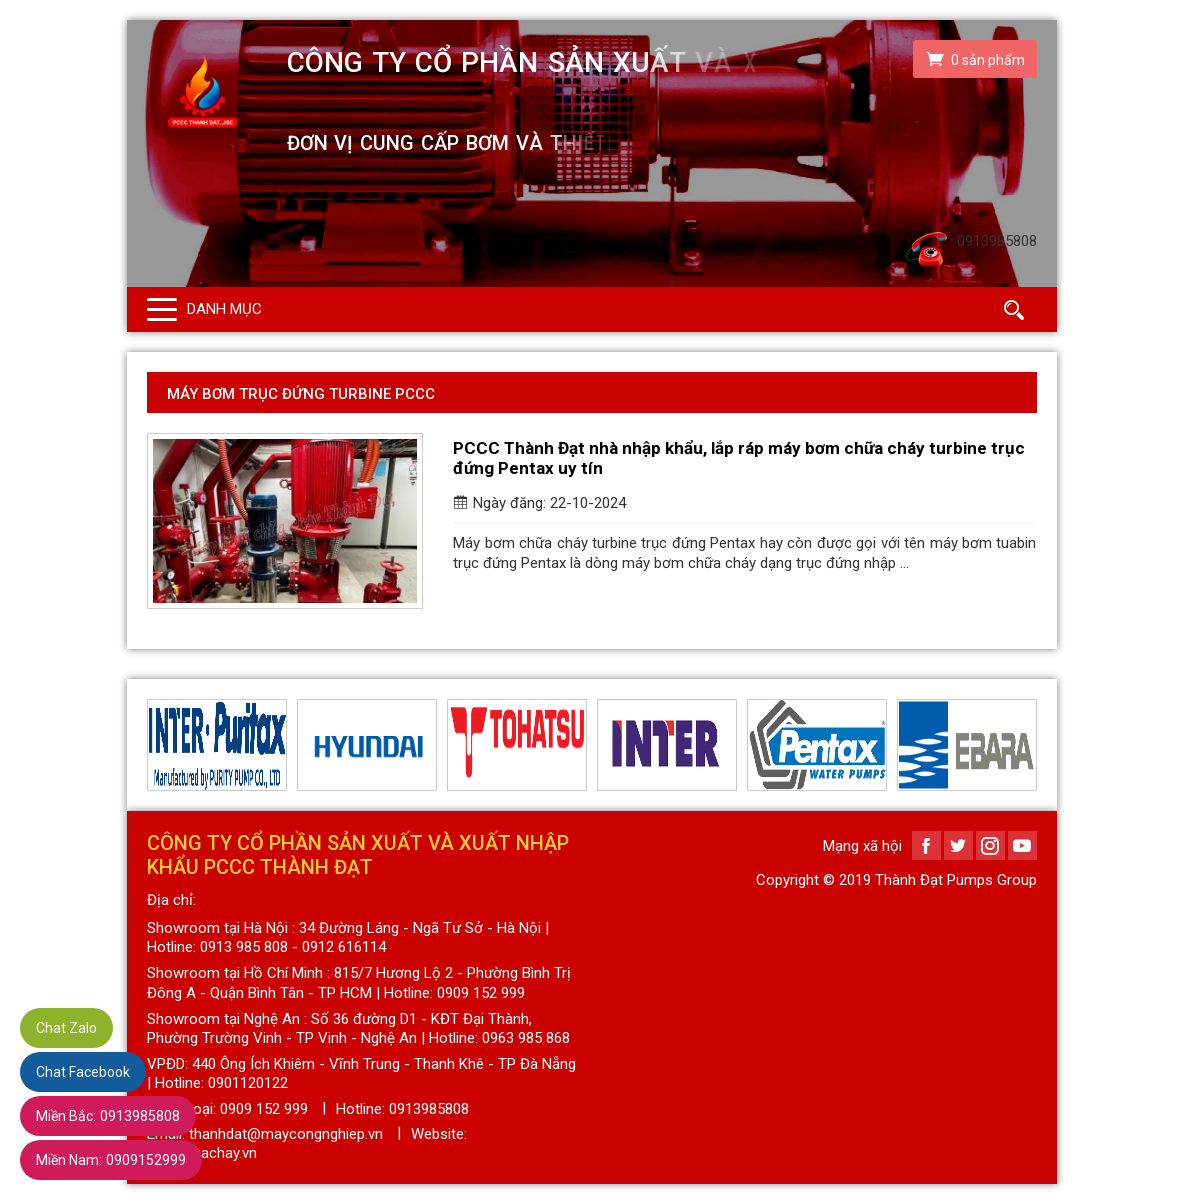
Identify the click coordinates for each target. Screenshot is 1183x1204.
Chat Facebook (83, 1072)
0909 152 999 (264, 1109)
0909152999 (111, 1160)
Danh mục (224, 309)
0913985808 (108, 1116)
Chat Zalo (66, 1028)
